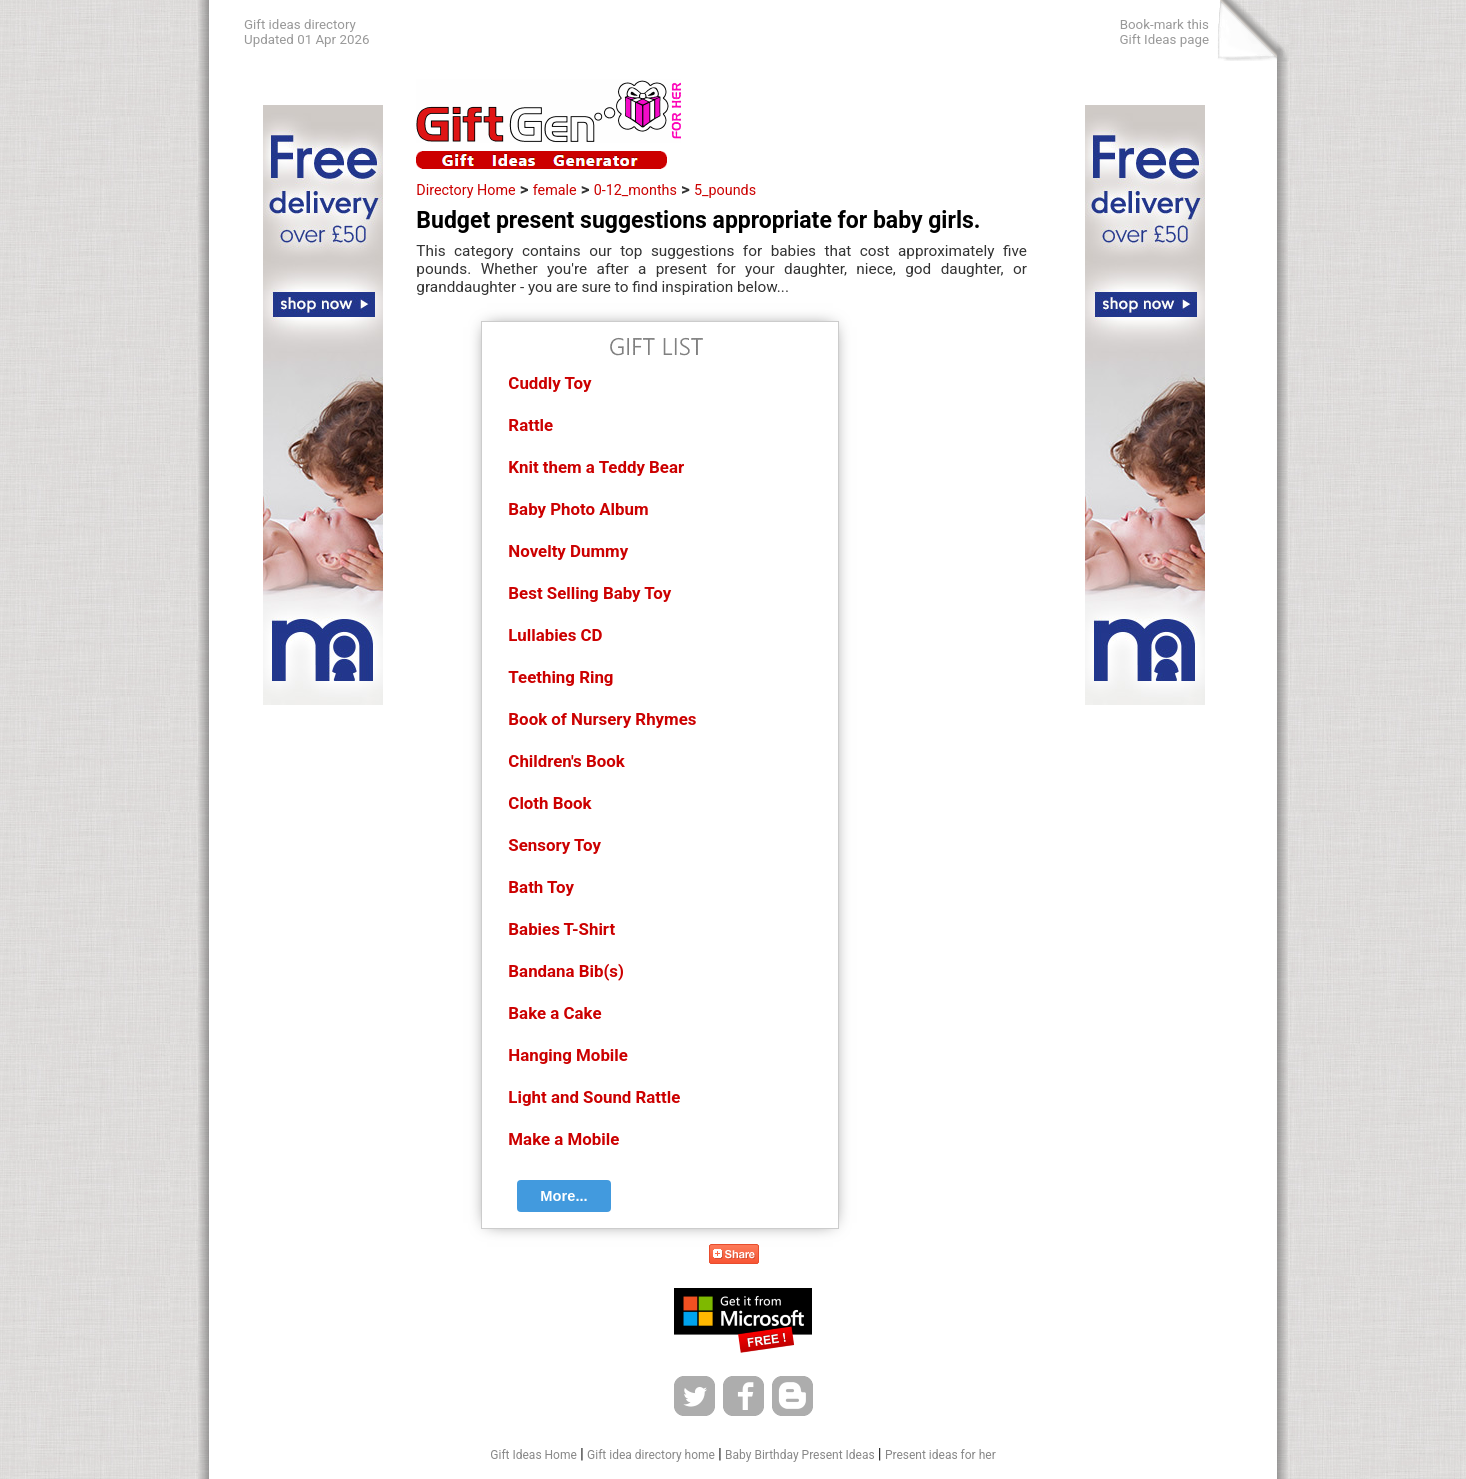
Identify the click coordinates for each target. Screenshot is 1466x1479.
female (555, 190)
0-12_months (635, 190)
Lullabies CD (555, 635)
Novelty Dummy (568, 551)
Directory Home (465, 190)
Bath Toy (541, 887)
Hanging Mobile (568, 1055)
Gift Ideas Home (533, 1455)
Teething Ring (560, 677)
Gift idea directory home (651, 1455)
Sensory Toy (554, 845)
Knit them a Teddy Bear (596, 467)
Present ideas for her (940, 1455)
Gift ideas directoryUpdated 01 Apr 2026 (306, 32)
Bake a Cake (554, 1013)
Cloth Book (549, 803)
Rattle (530, 425)
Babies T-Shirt (561, 929)
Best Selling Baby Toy (589, 593)
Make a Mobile (563, 1139)
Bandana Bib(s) (566, 971)
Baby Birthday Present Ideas (800, 1455)
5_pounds (725, 190)
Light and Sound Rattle (594, 1097)
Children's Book (566, 761)
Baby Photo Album (578, 509)
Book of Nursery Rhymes (602, 719)
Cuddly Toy (549, 383)
